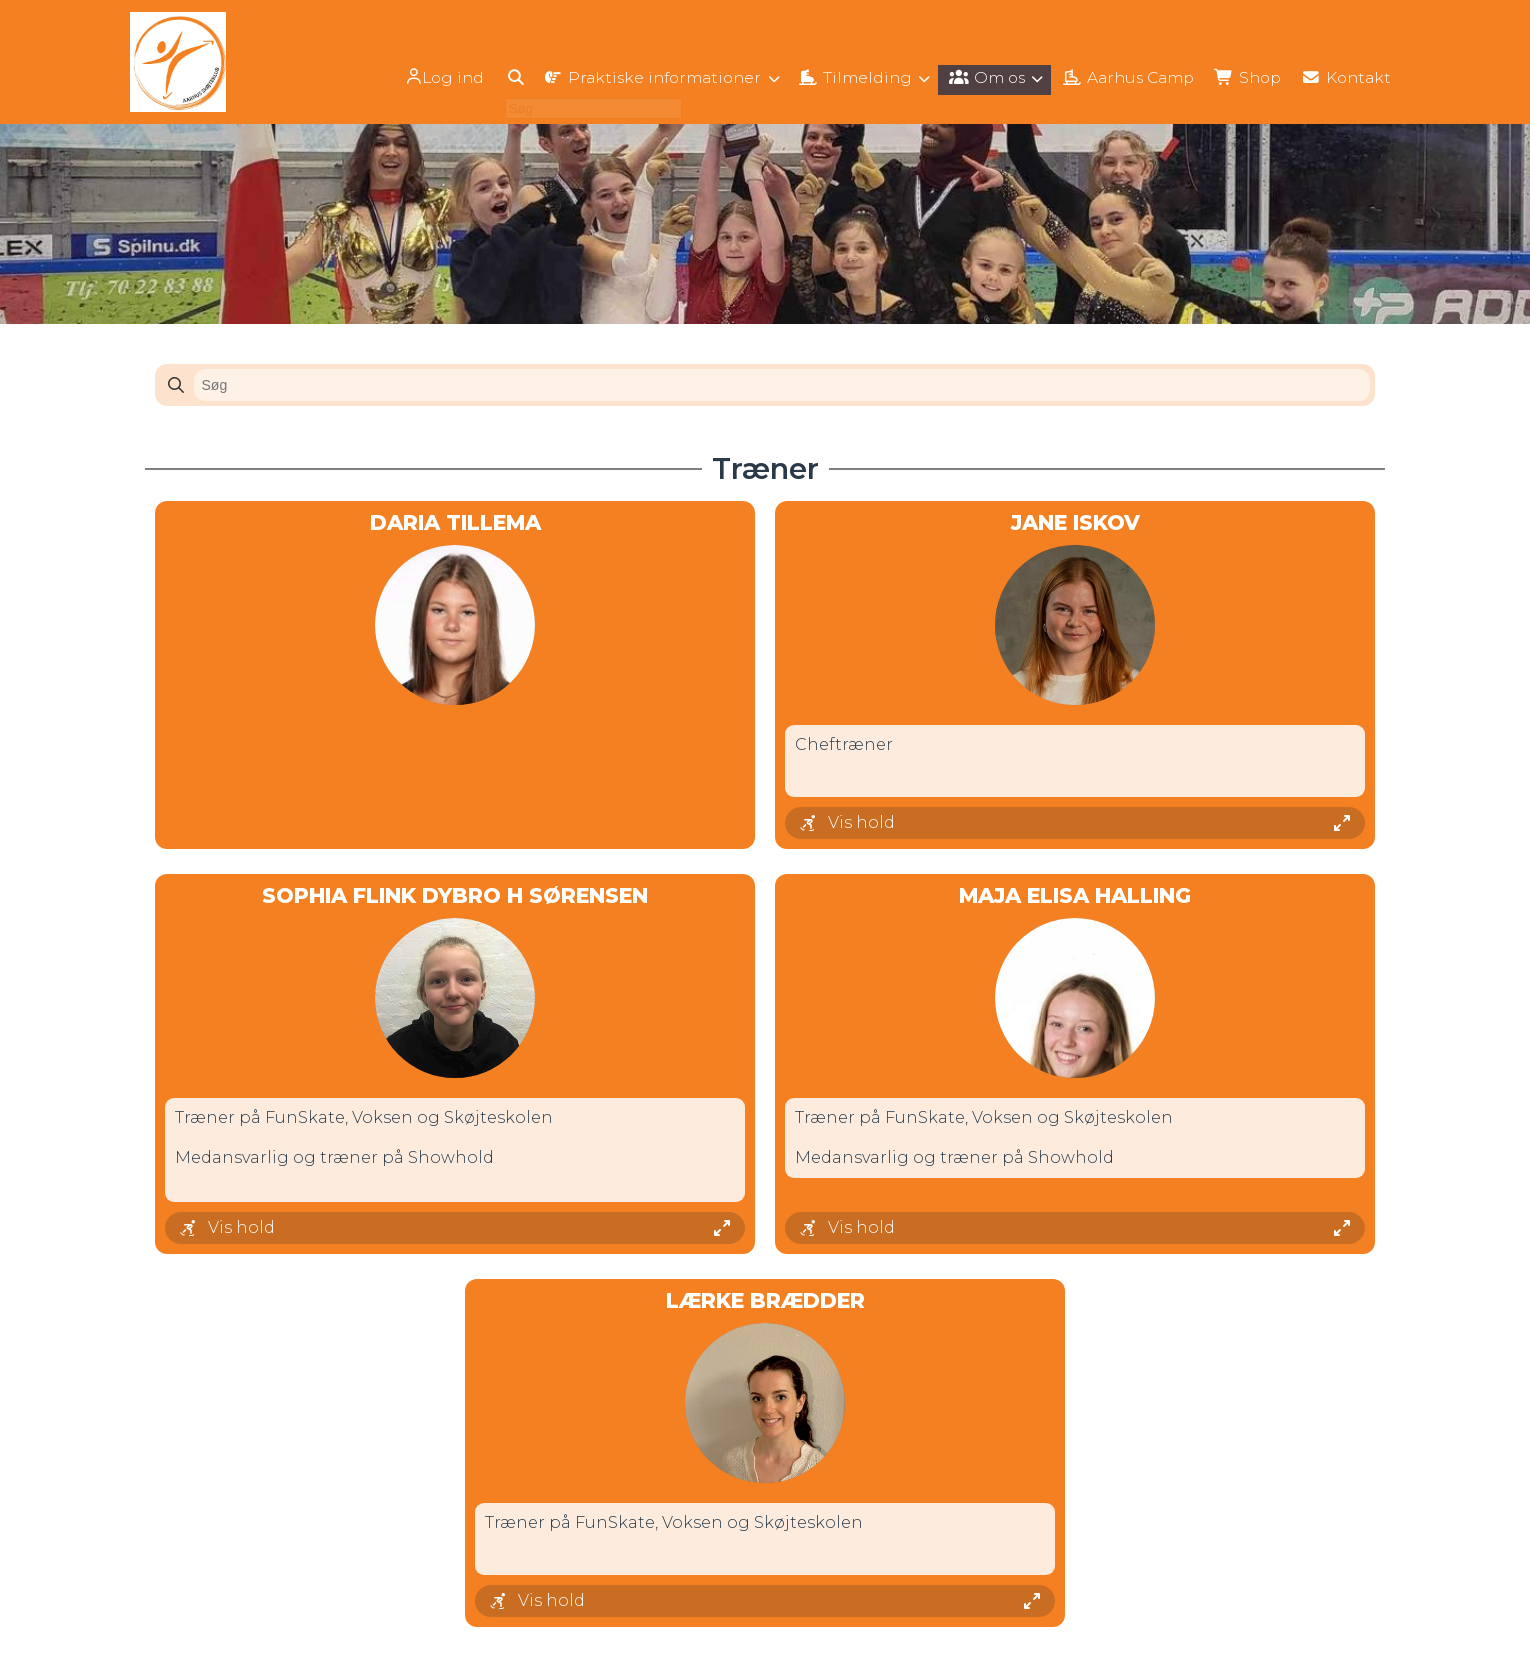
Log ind (414, 78)
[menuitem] (416, 77)
